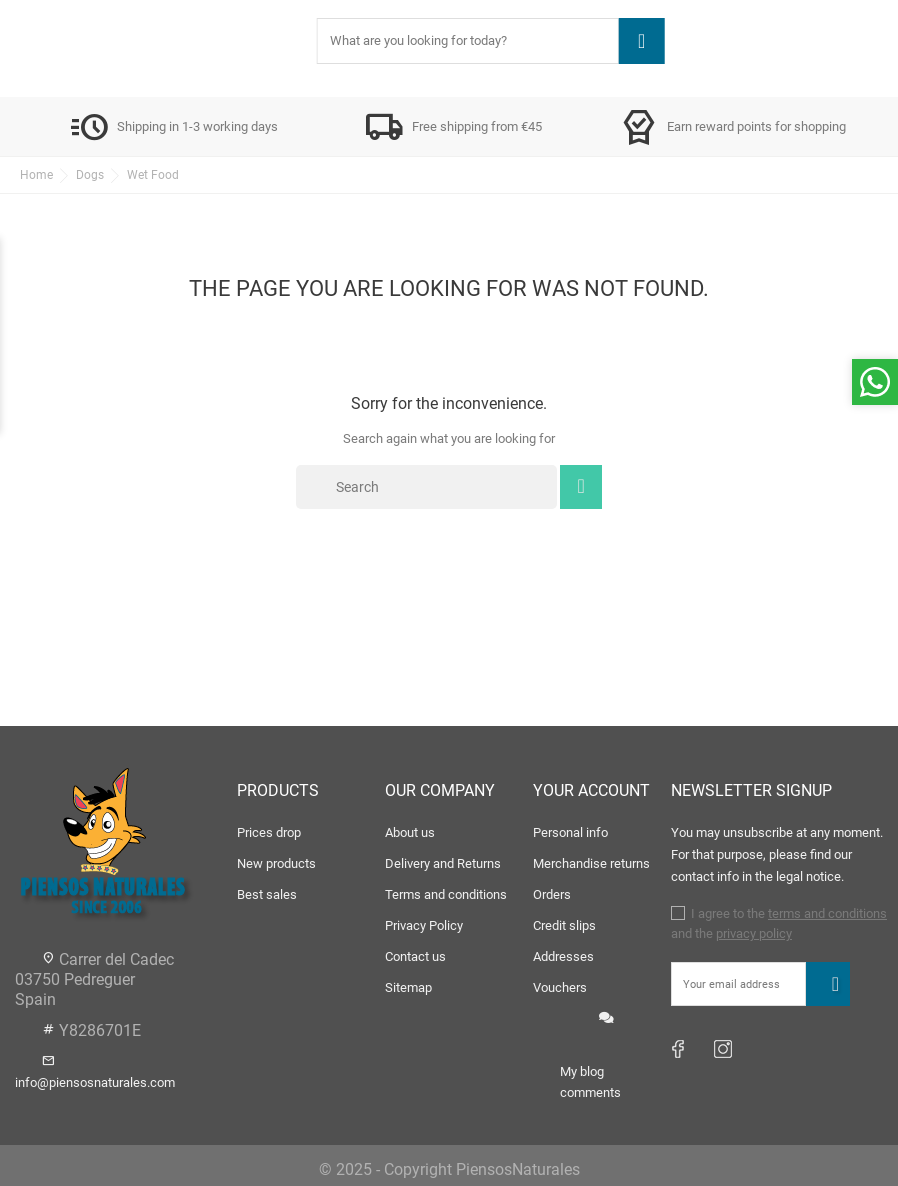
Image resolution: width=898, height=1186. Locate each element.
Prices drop (269, 832)
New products (276, 863)
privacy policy (754, 933)
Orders (552, 894)
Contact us (415, 956)
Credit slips (564, 925)
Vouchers (560, 987)
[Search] (426, 487)
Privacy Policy (424, 925)
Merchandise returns (591, 863)
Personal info (570, 832)
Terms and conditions (446, 894)
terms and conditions (827, 913)
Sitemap (408, 987)
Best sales (267, 894)
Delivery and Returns (443, 863)
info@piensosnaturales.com (95, 1082)
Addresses (563, 956)
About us (410, 832)
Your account (591, 790)
